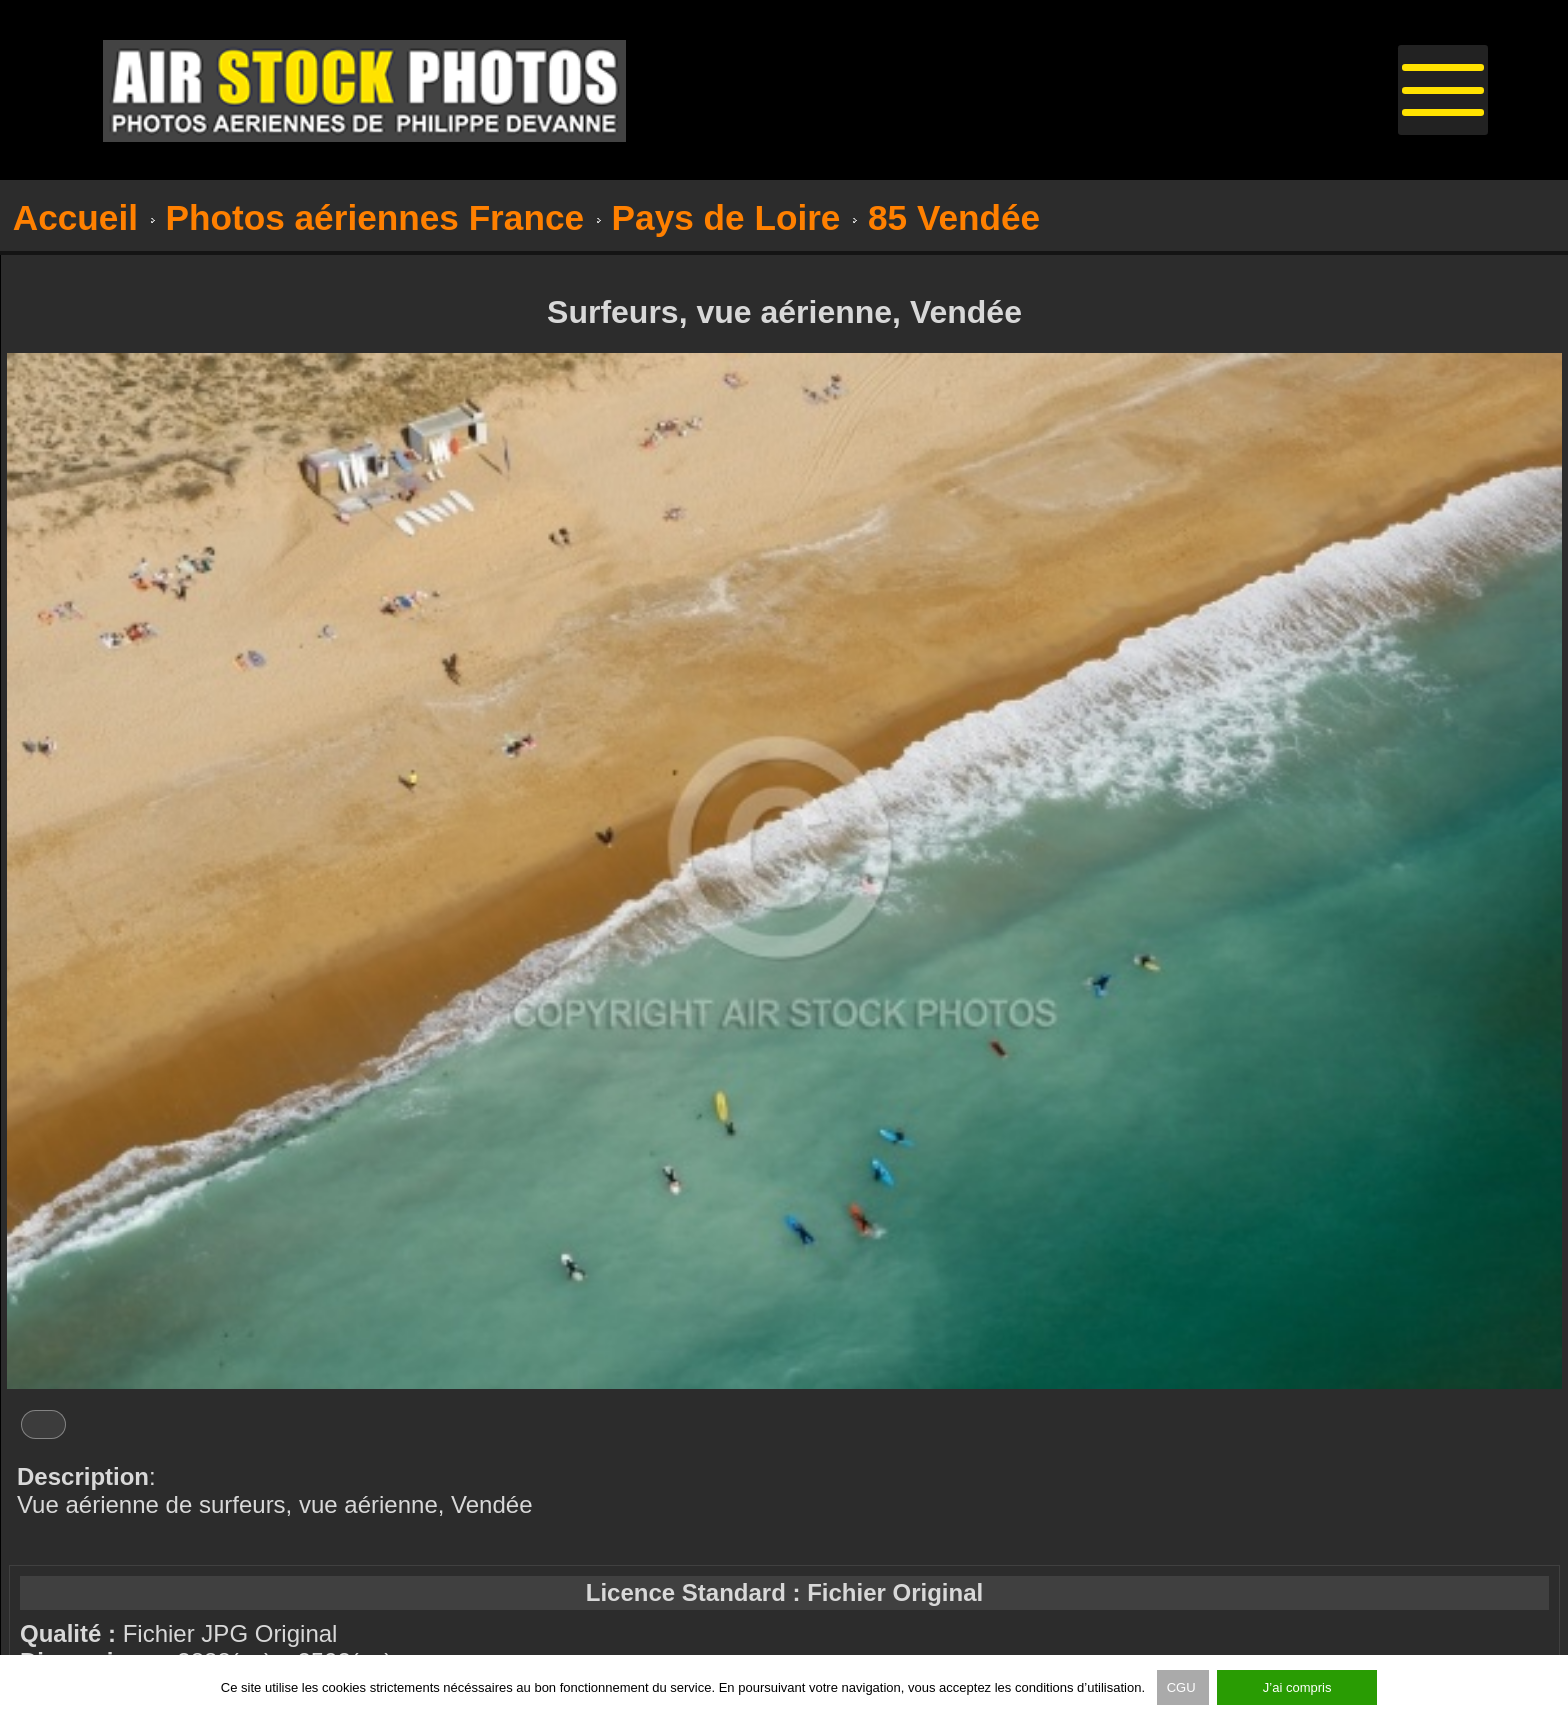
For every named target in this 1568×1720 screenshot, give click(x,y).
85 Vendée (954, 217)
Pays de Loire (726, 217)
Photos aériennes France (375, 217)
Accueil (75, 217)
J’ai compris (1297, 1687)
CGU (1183, 1687)
